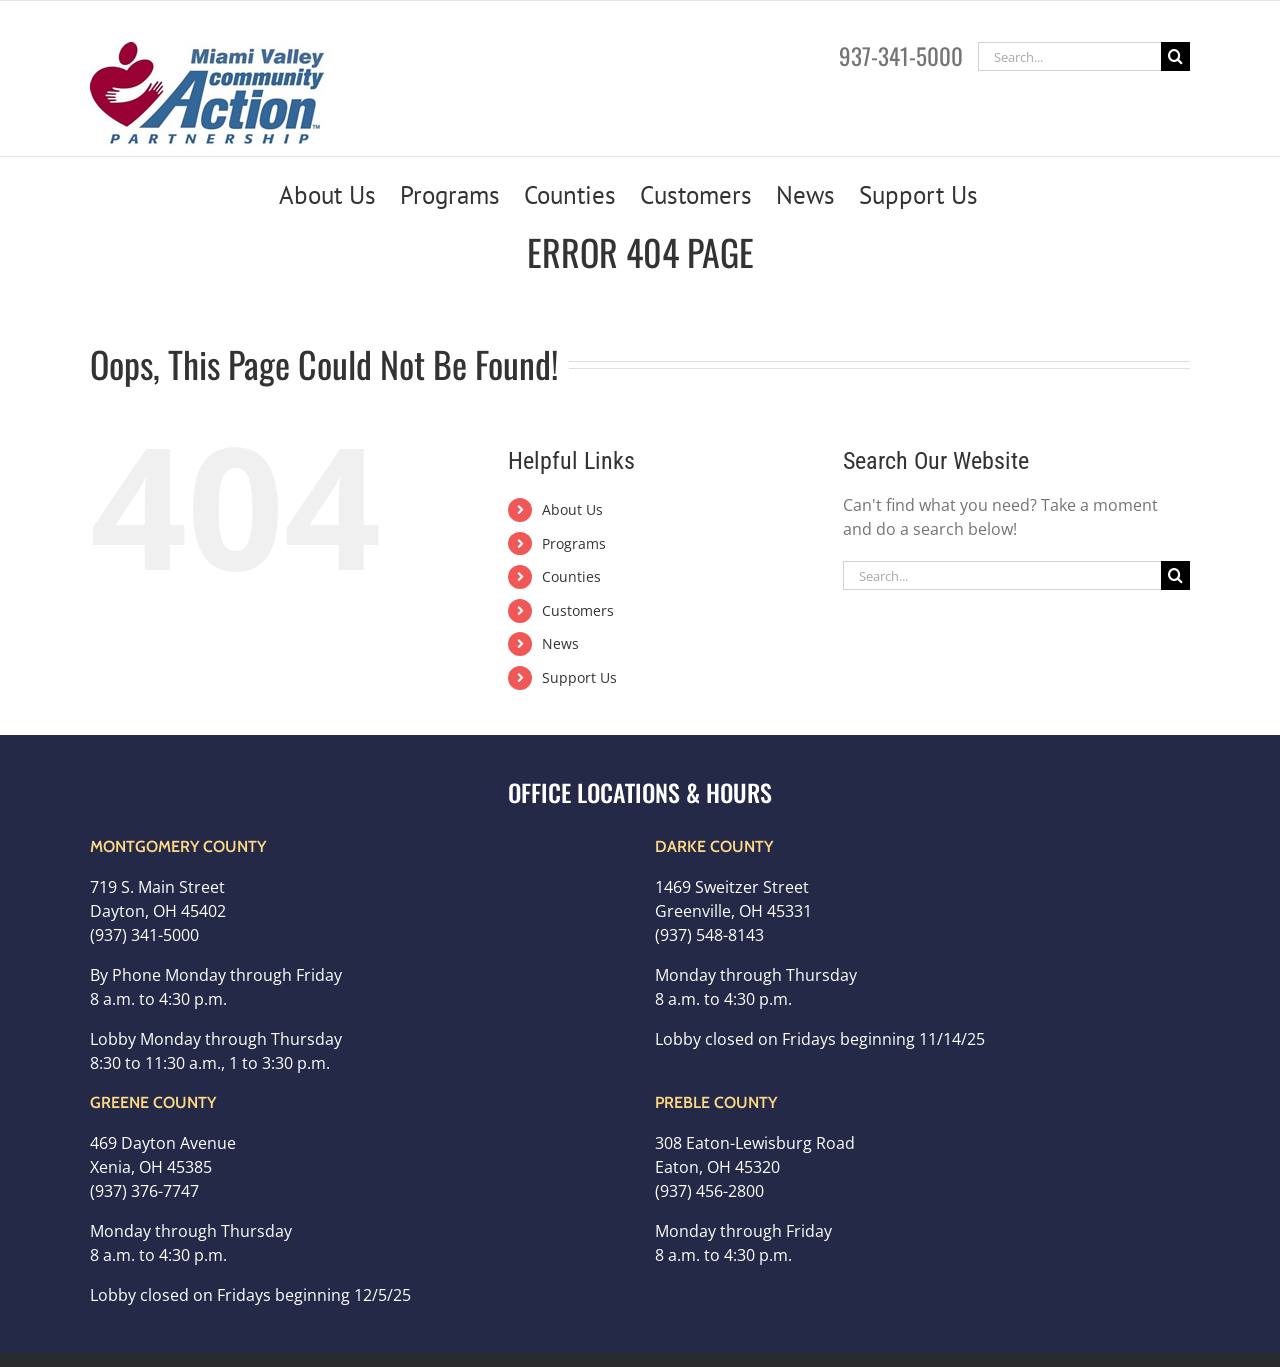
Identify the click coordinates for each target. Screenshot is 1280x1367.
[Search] (1175, 56)
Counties (571, 576)
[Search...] (1069, 56)
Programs (574, 543)
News (560, 643)
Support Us (579, 677)
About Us (572, 509)
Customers (578, 610)
